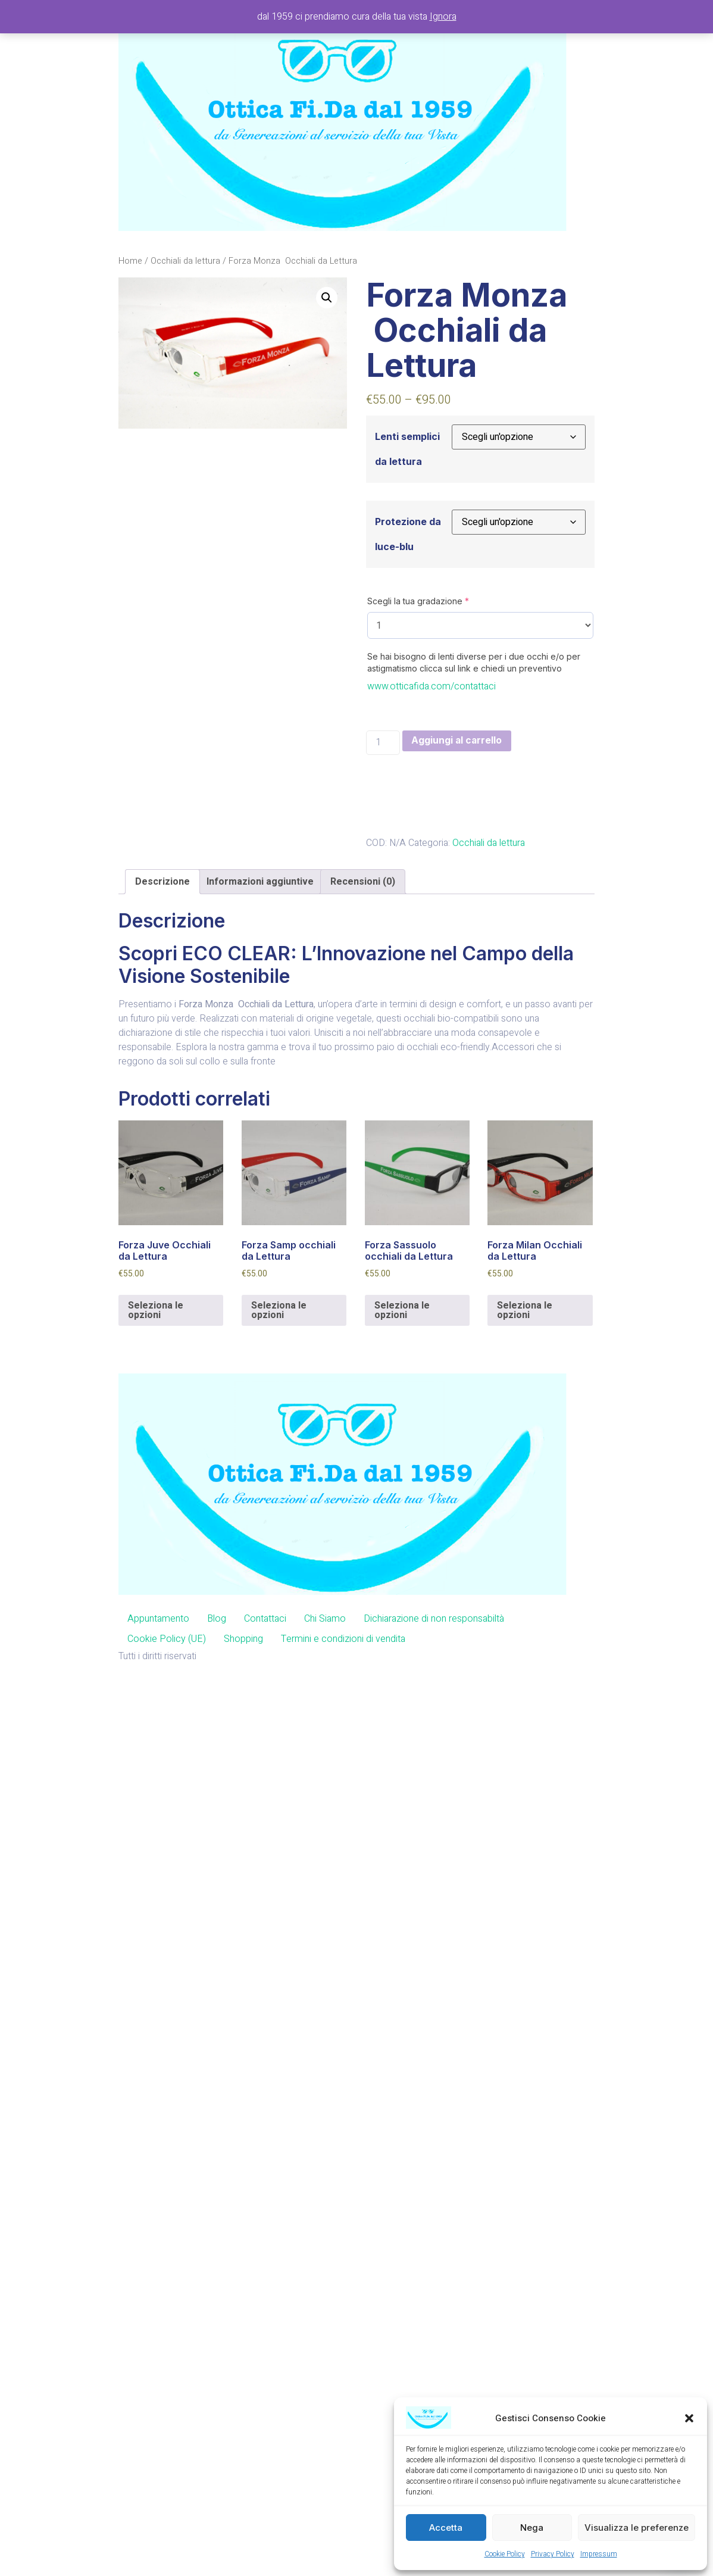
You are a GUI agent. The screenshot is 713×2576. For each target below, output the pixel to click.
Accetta (445, 2527)
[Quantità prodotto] (383, 742)
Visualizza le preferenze (636, 2527)
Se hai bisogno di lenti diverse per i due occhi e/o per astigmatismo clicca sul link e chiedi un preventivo (473, 662)
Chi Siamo (325, 1619)
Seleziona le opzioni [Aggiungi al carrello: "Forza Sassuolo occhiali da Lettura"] (402, 1311)
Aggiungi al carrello (458, 741)
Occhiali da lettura (185, 261)
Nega (531, 2527)
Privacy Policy (552, 2554)
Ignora (443, 17)
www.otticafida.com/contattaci (431, 686)
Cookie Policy (504, 2554)
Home (130, 261)
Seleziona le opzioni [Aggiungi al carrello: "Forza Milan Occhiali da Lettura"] (524, 1311)
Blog (216, 1619)
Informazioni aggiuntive (260, 882)
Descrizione (162, 882)
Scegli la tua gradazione (418, 601)
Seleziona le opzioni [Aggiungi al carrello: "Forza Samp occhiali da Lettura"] (279, 1311)
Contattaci (265, 1619)
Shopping (243, 1639)
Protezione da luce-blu (408, 534)
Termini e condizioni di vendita (343, 1639)
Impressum (598, 2554)
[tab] (162, 882)
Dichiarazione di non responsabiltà (434, 1619)
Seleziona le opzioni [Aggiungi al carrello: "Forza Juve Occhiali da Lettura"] (155, 1311)
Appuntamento (158, 1619)
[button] (689, 2418)
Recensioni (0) (362, 882)
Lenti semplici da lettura (407, 448)
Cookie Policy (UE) (166, 1639)
